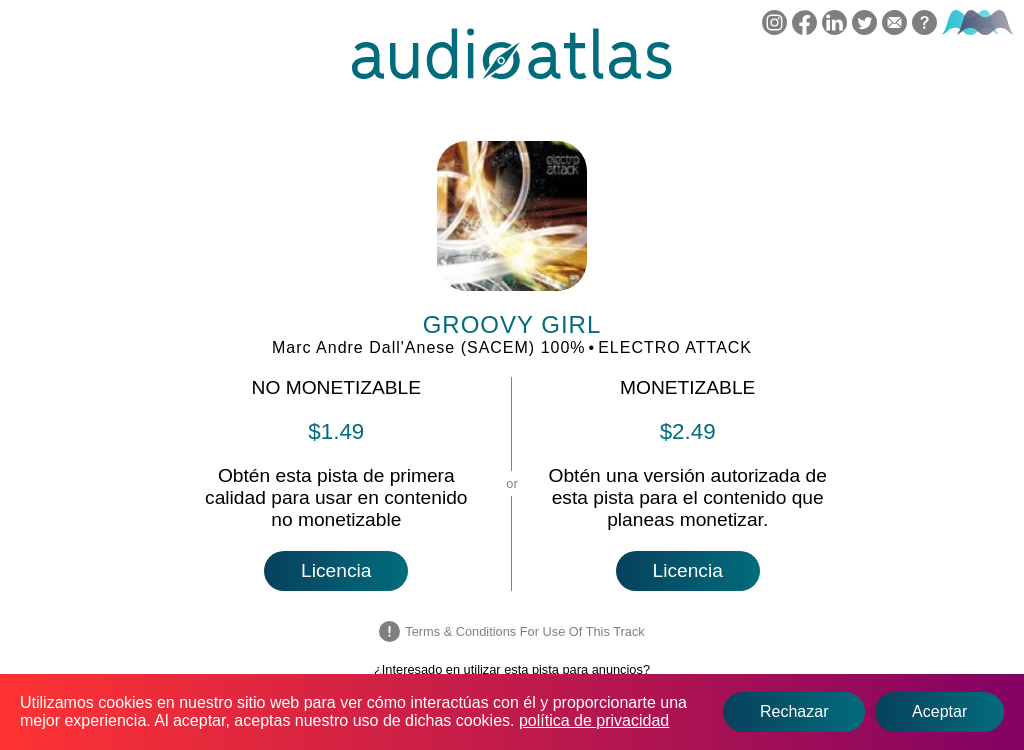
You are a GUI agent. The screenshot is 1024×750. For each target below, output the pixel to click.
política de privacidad (594, 720)
